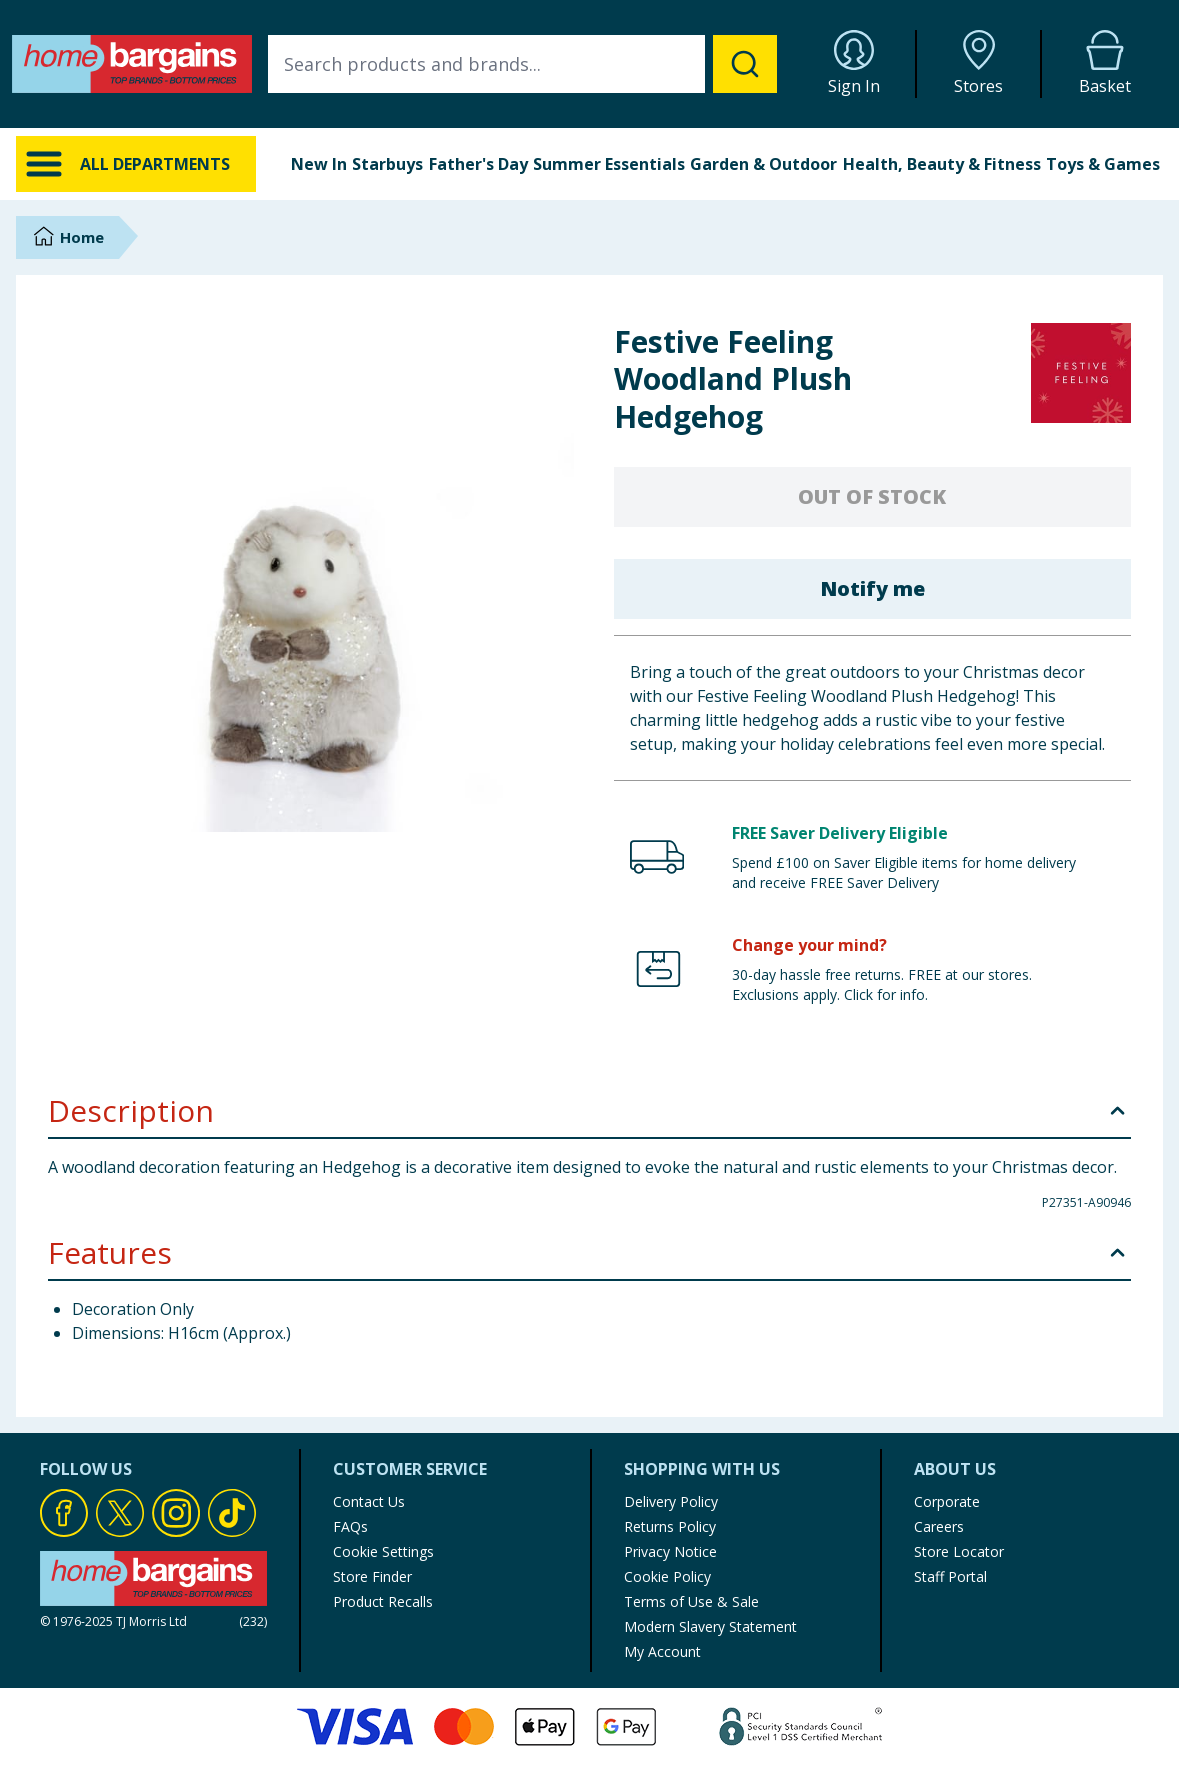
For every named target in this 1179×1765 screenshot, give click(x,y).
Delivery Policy (671, 1501)
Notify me (872, 588)
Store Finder (372, 1576)
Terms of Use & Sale (691, 1601)
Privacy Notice (670, 1551)
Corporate (947, 1501)
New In (319, 164)
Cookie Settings (383, 1551)
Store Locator (959, 1551)
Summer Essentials (609, 164)
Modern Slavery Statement (710, 1626)
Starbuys (387, 164)
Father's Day (478, 164)
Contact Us (369, 1501)
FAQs (350, 1526)
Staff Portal (950, 1576)
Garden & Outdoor (763, 164)
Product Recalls (383, 1601)
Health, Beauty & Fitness (942, 164)
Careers (939, 1526)
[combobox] (522, 64)
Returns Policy (670, 1526)
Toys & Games (1103, 164)
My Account (662, 1651)
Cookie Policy (667, 1576)
